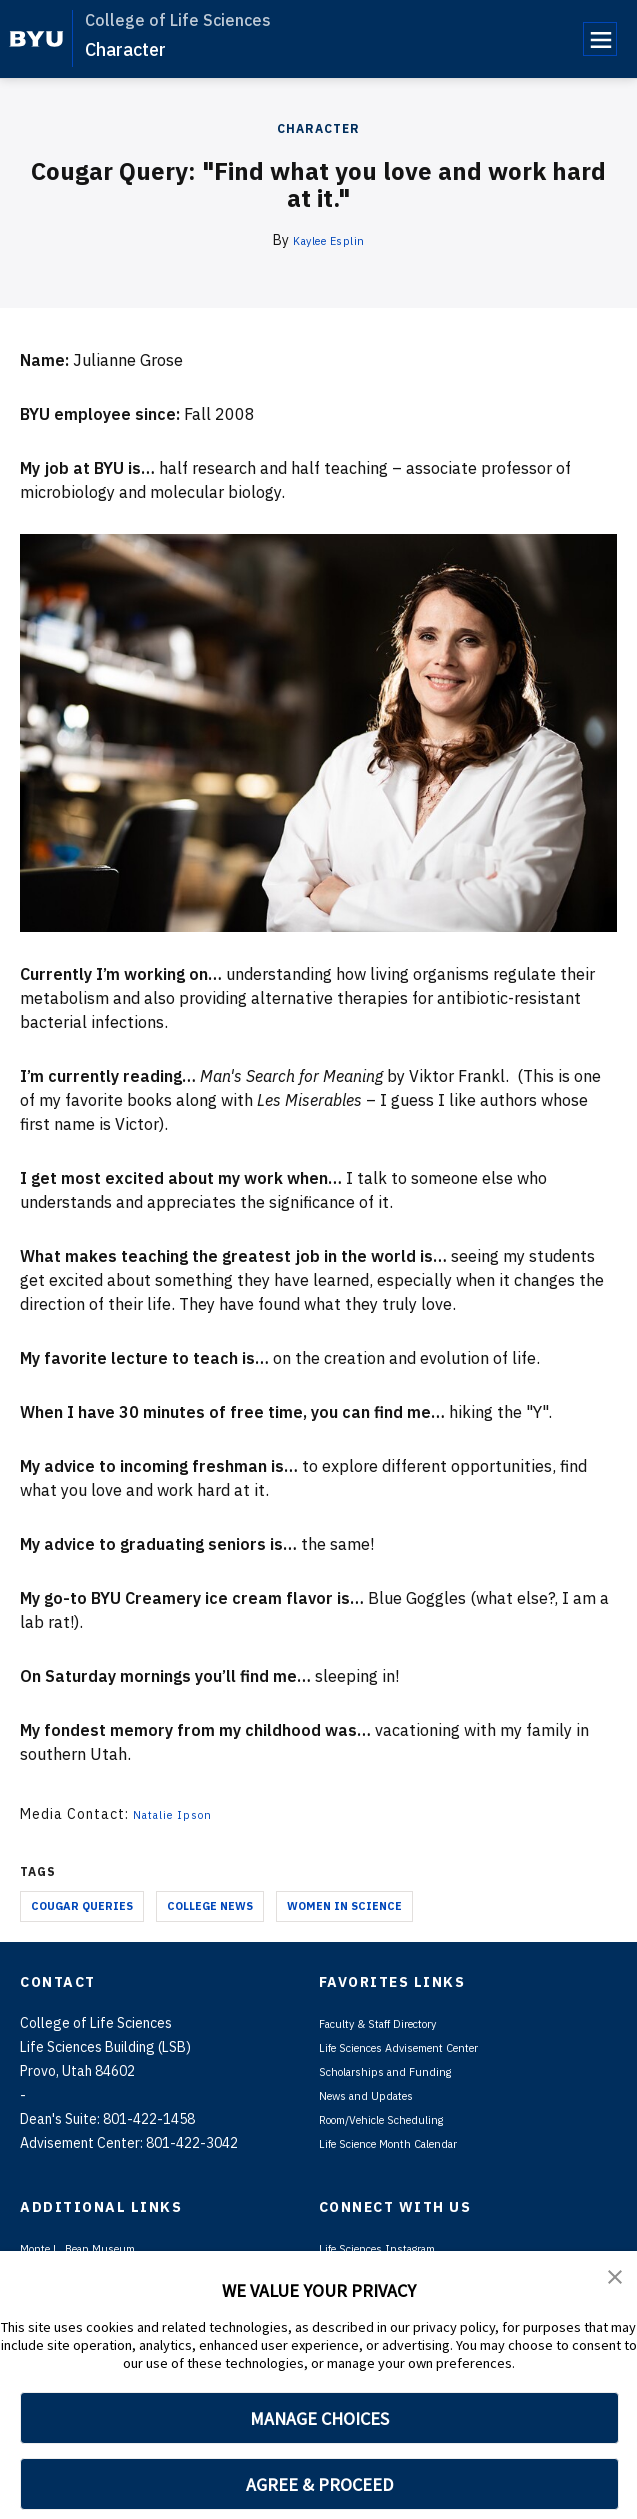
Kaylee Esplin (329, 240)
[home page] (36, 39)
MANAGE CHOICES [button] (319, 2418)
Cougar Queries (82, 1906)
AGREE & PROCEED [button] (319, 2484)
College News (210, 1906)
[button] (617, 2280)
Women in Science (344, 1906)
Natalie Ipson (182, 1814)
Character (125, 49)
